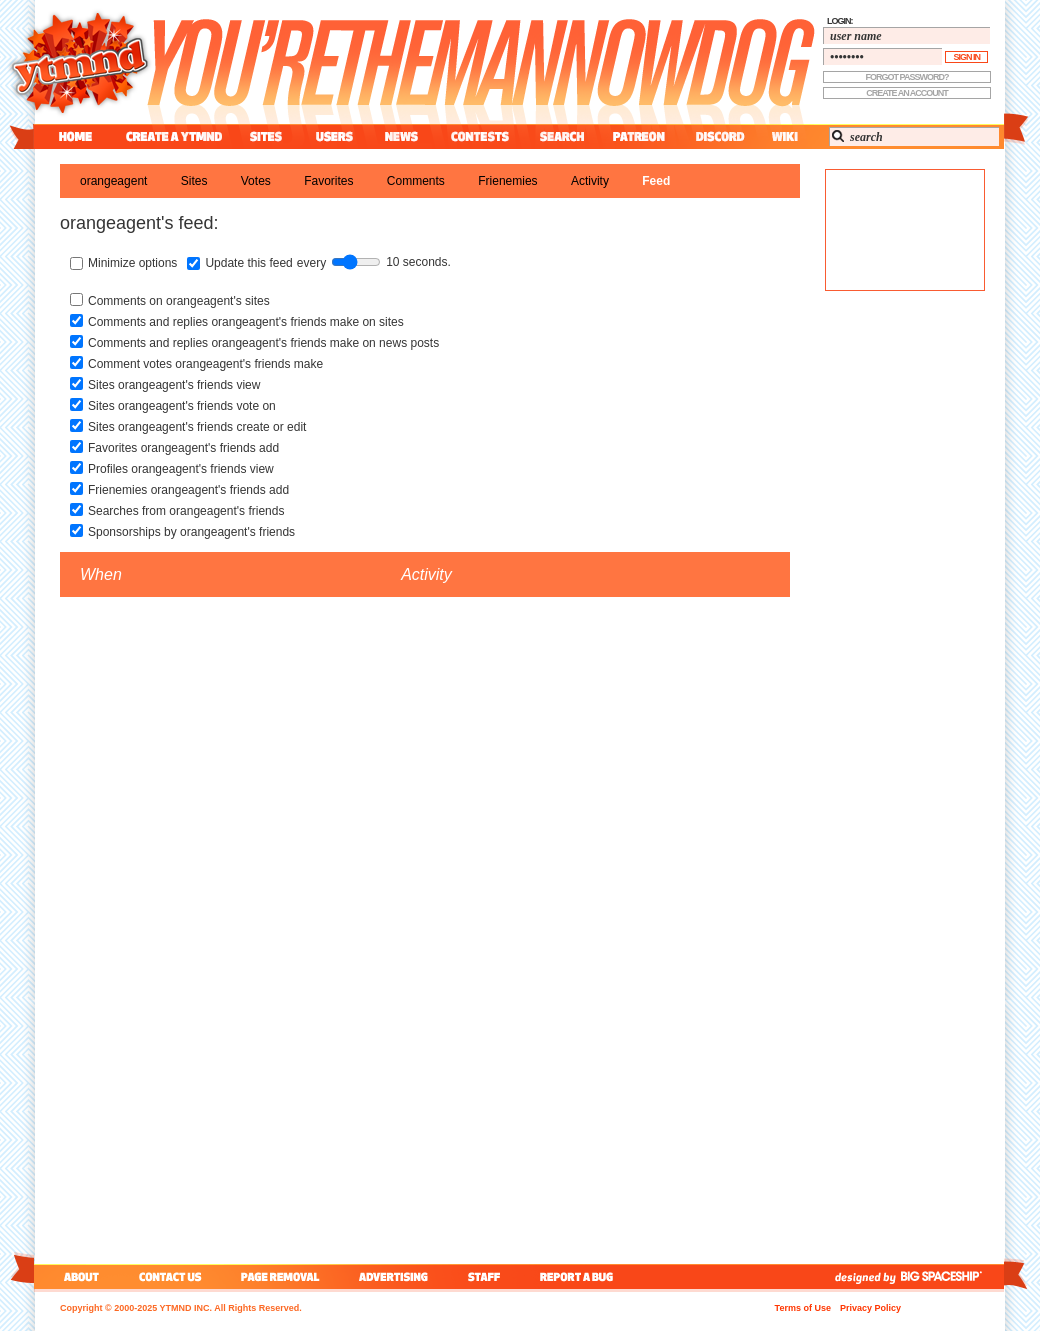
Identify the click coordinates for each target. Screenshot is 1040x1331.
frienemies (507, 181)
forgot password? (907, 77)
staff (486, 1276)
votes (256, 181)
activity (590, 181)
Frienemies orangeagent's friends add (188, 490)
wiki (784, 136)
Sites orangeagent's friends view (174, 385)
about (78, 1276)
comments (416, 181)
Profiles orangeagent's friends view (181, 469)
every (311, 263)
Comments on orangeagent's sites (179, 301)
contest (480, 136)
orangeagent (113, 181)
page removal (279, 1276)
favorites (328, 181)
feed (656, 181)
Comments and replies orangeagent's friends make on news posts (263, 343)
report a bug (581, 1276)
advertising (393, 1276)
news (401, 136)
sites (265, 136)
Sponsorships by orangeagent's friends (191, 532)
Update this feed (248, 263)
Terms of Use (803, 1308)
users (334, 136)
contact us (170, 1276)
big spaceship (951, 1276)
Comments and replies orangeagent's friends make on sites (246, 322)
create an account (907, 93)
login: (840, 21)
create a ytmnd (174, 136)
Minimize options (132, 263)
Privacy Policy (870, 1308)
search (562, 136)
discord (718, 136)
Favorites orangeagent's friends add (183, 448)
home (75, 136)
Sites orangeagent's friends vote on (182, 406)
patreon (639, 136)
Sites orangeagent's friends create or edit (197, 427)
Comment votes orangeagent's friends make (205, 364)
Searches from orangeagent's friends (186, 511)
